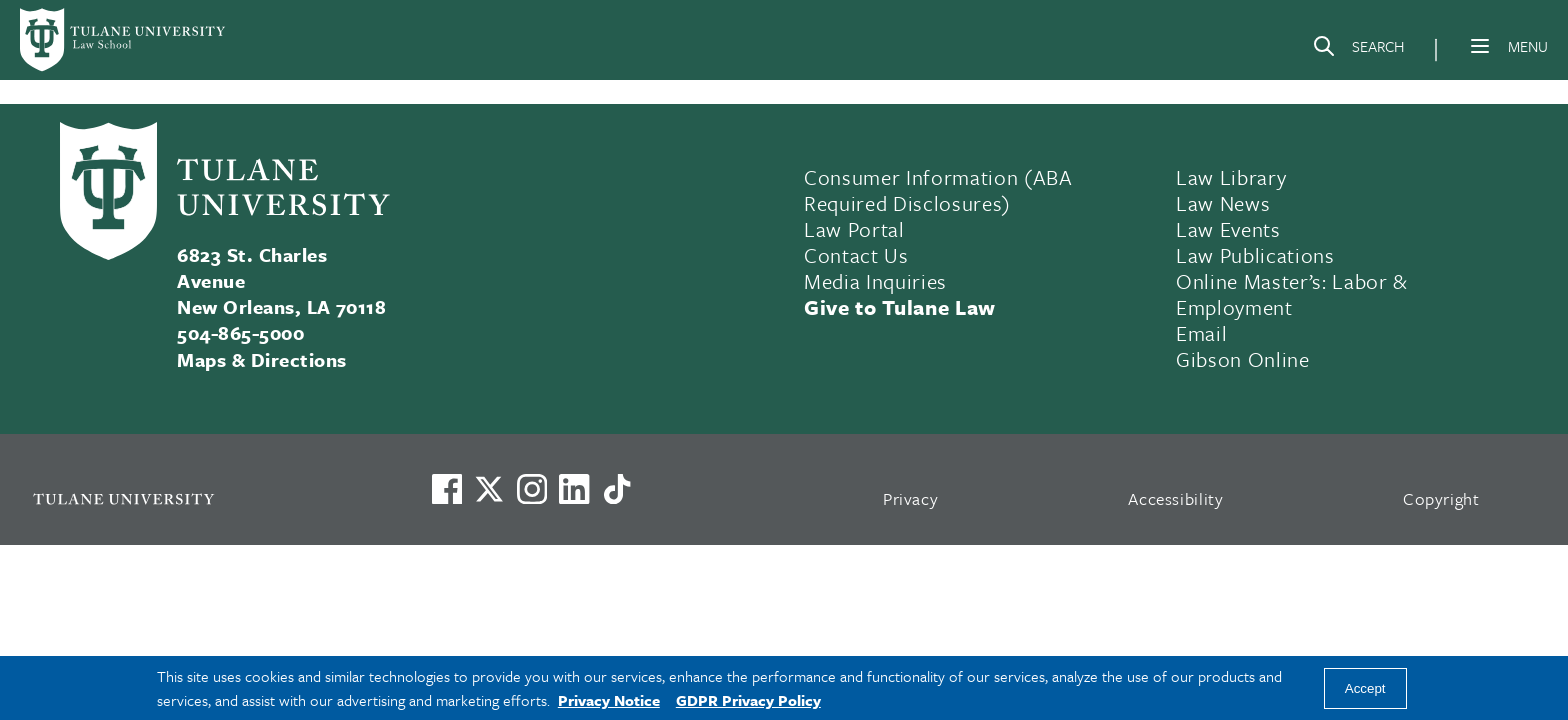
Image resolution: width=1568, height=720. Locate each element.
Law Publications (1255, 255)
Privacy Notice (609, 700)
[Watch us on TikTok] (617, 489)
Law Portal (854, 229)
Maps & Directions (261, 359)
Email (1201, 333)
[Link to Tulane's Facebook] (532, 489)
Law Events (1228, 229)
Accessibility (1176, 498)
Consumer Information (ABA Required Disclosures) (938, 190)
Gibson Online (1243, 359)
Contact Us (856, 255)
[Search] (1358, 50)
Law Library (1231, 177)
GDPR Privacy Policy (748, 700)
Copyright (1441, 498)
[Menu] (1480, 46)
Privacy (911, 498)
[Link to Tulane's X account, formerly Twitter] (489, 489)
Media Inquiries (875, 281)
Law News (1223, 203)
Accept (1365, 688)
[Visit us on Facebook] (447, 489)
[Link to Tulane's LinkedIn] (574, 489)
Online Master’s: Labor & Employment (1292, 294)
